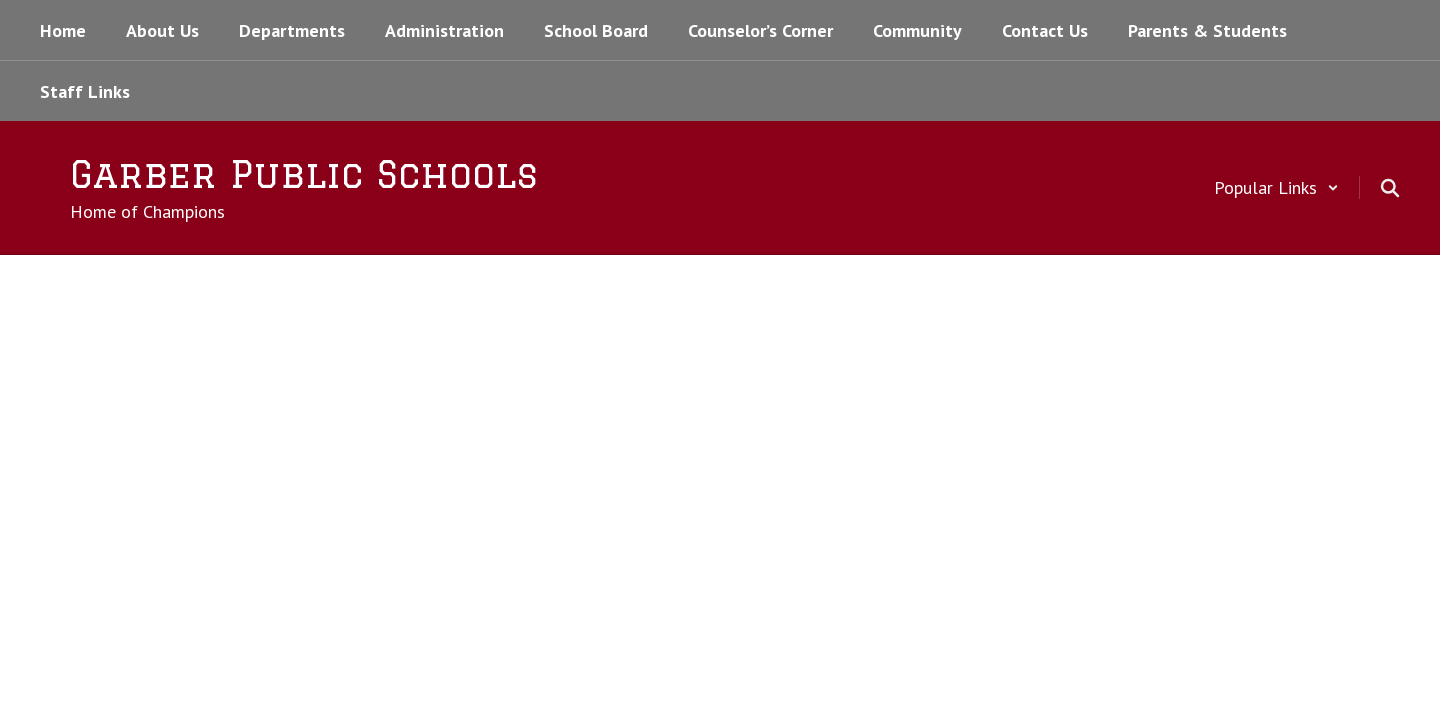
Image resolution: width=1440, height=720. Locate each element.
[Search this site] (1390, 188)
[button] (1276, 187)
